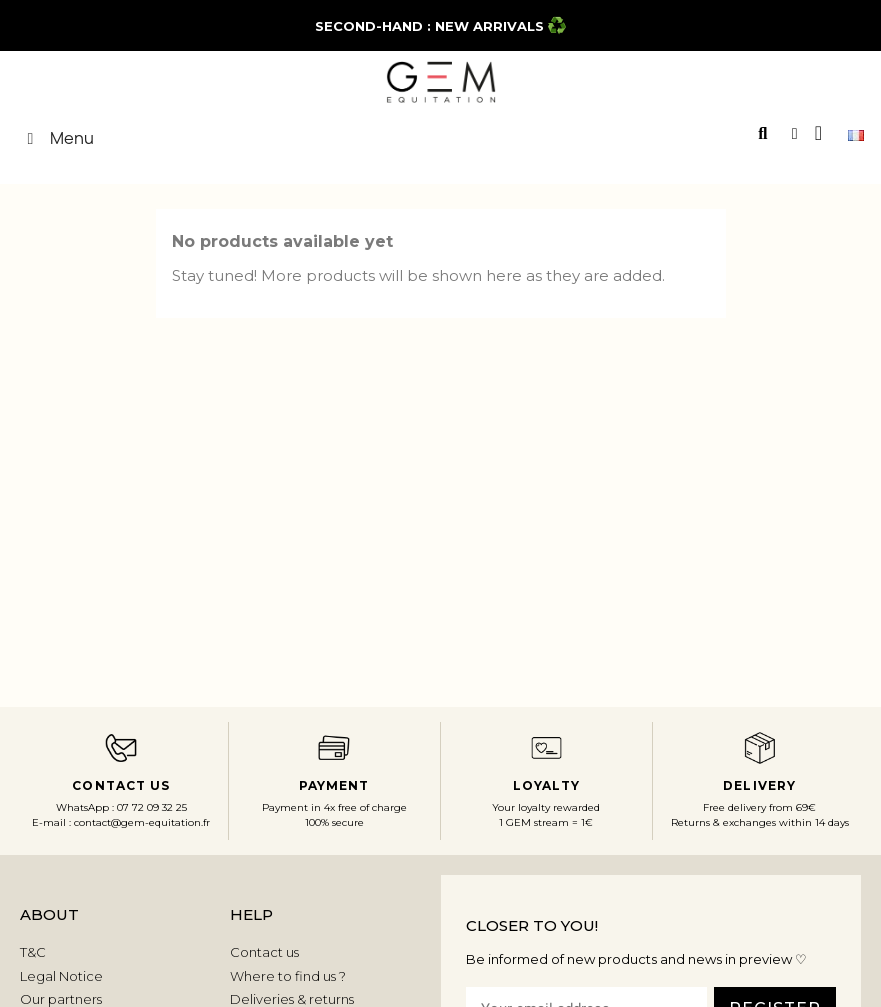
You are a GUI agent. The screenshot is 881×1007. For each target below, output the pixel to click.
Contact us (264, 952)
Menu (57, 138)
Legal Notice (61, 976)
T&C (33, 952)
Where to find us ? (288, 976)
